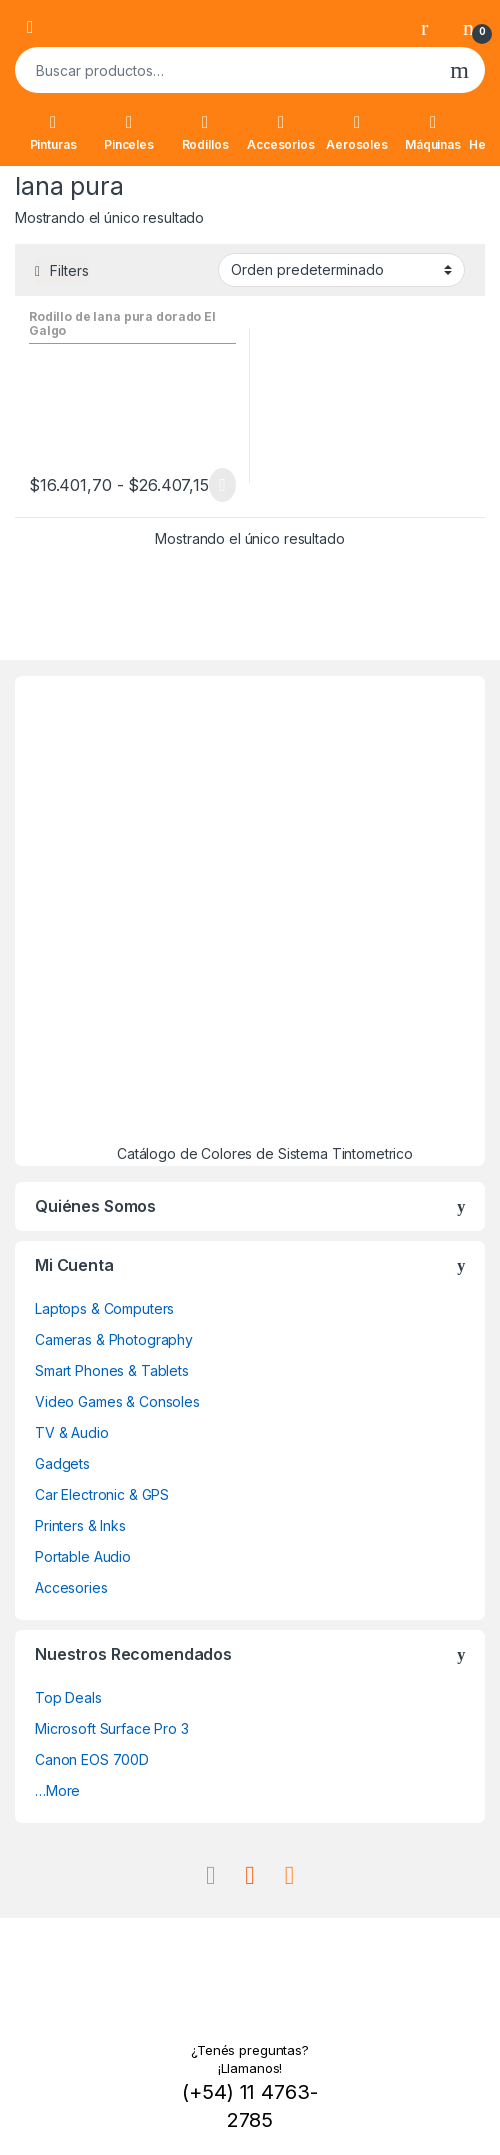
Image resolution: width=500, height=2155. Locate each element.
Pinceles (129, 133)
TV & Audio (72, 1432)
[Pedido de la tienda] (341, 270)
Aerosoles (357, 133)
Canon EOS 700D (92, 1759)
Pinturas (53, 133)
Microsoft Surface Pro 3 (112, 1728)
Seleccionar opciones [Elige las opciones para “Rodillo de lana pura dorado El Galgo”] (222, 485)
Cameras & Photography (114, 1339)
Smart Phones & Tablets (112, 1370)
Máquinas (433, 133)
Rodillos (205, 133)
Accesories (71, 1587)
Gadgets (62, 1463)
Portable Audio (83, 1556)
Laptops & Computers (104, 1308)
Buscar (459, 70)
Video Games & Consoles (117, 1401)
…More (57, 1790)
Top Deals (68, 1697)
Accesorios (281, 133)
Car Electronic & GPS (102, 1494)
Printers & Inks (80, 1525)
